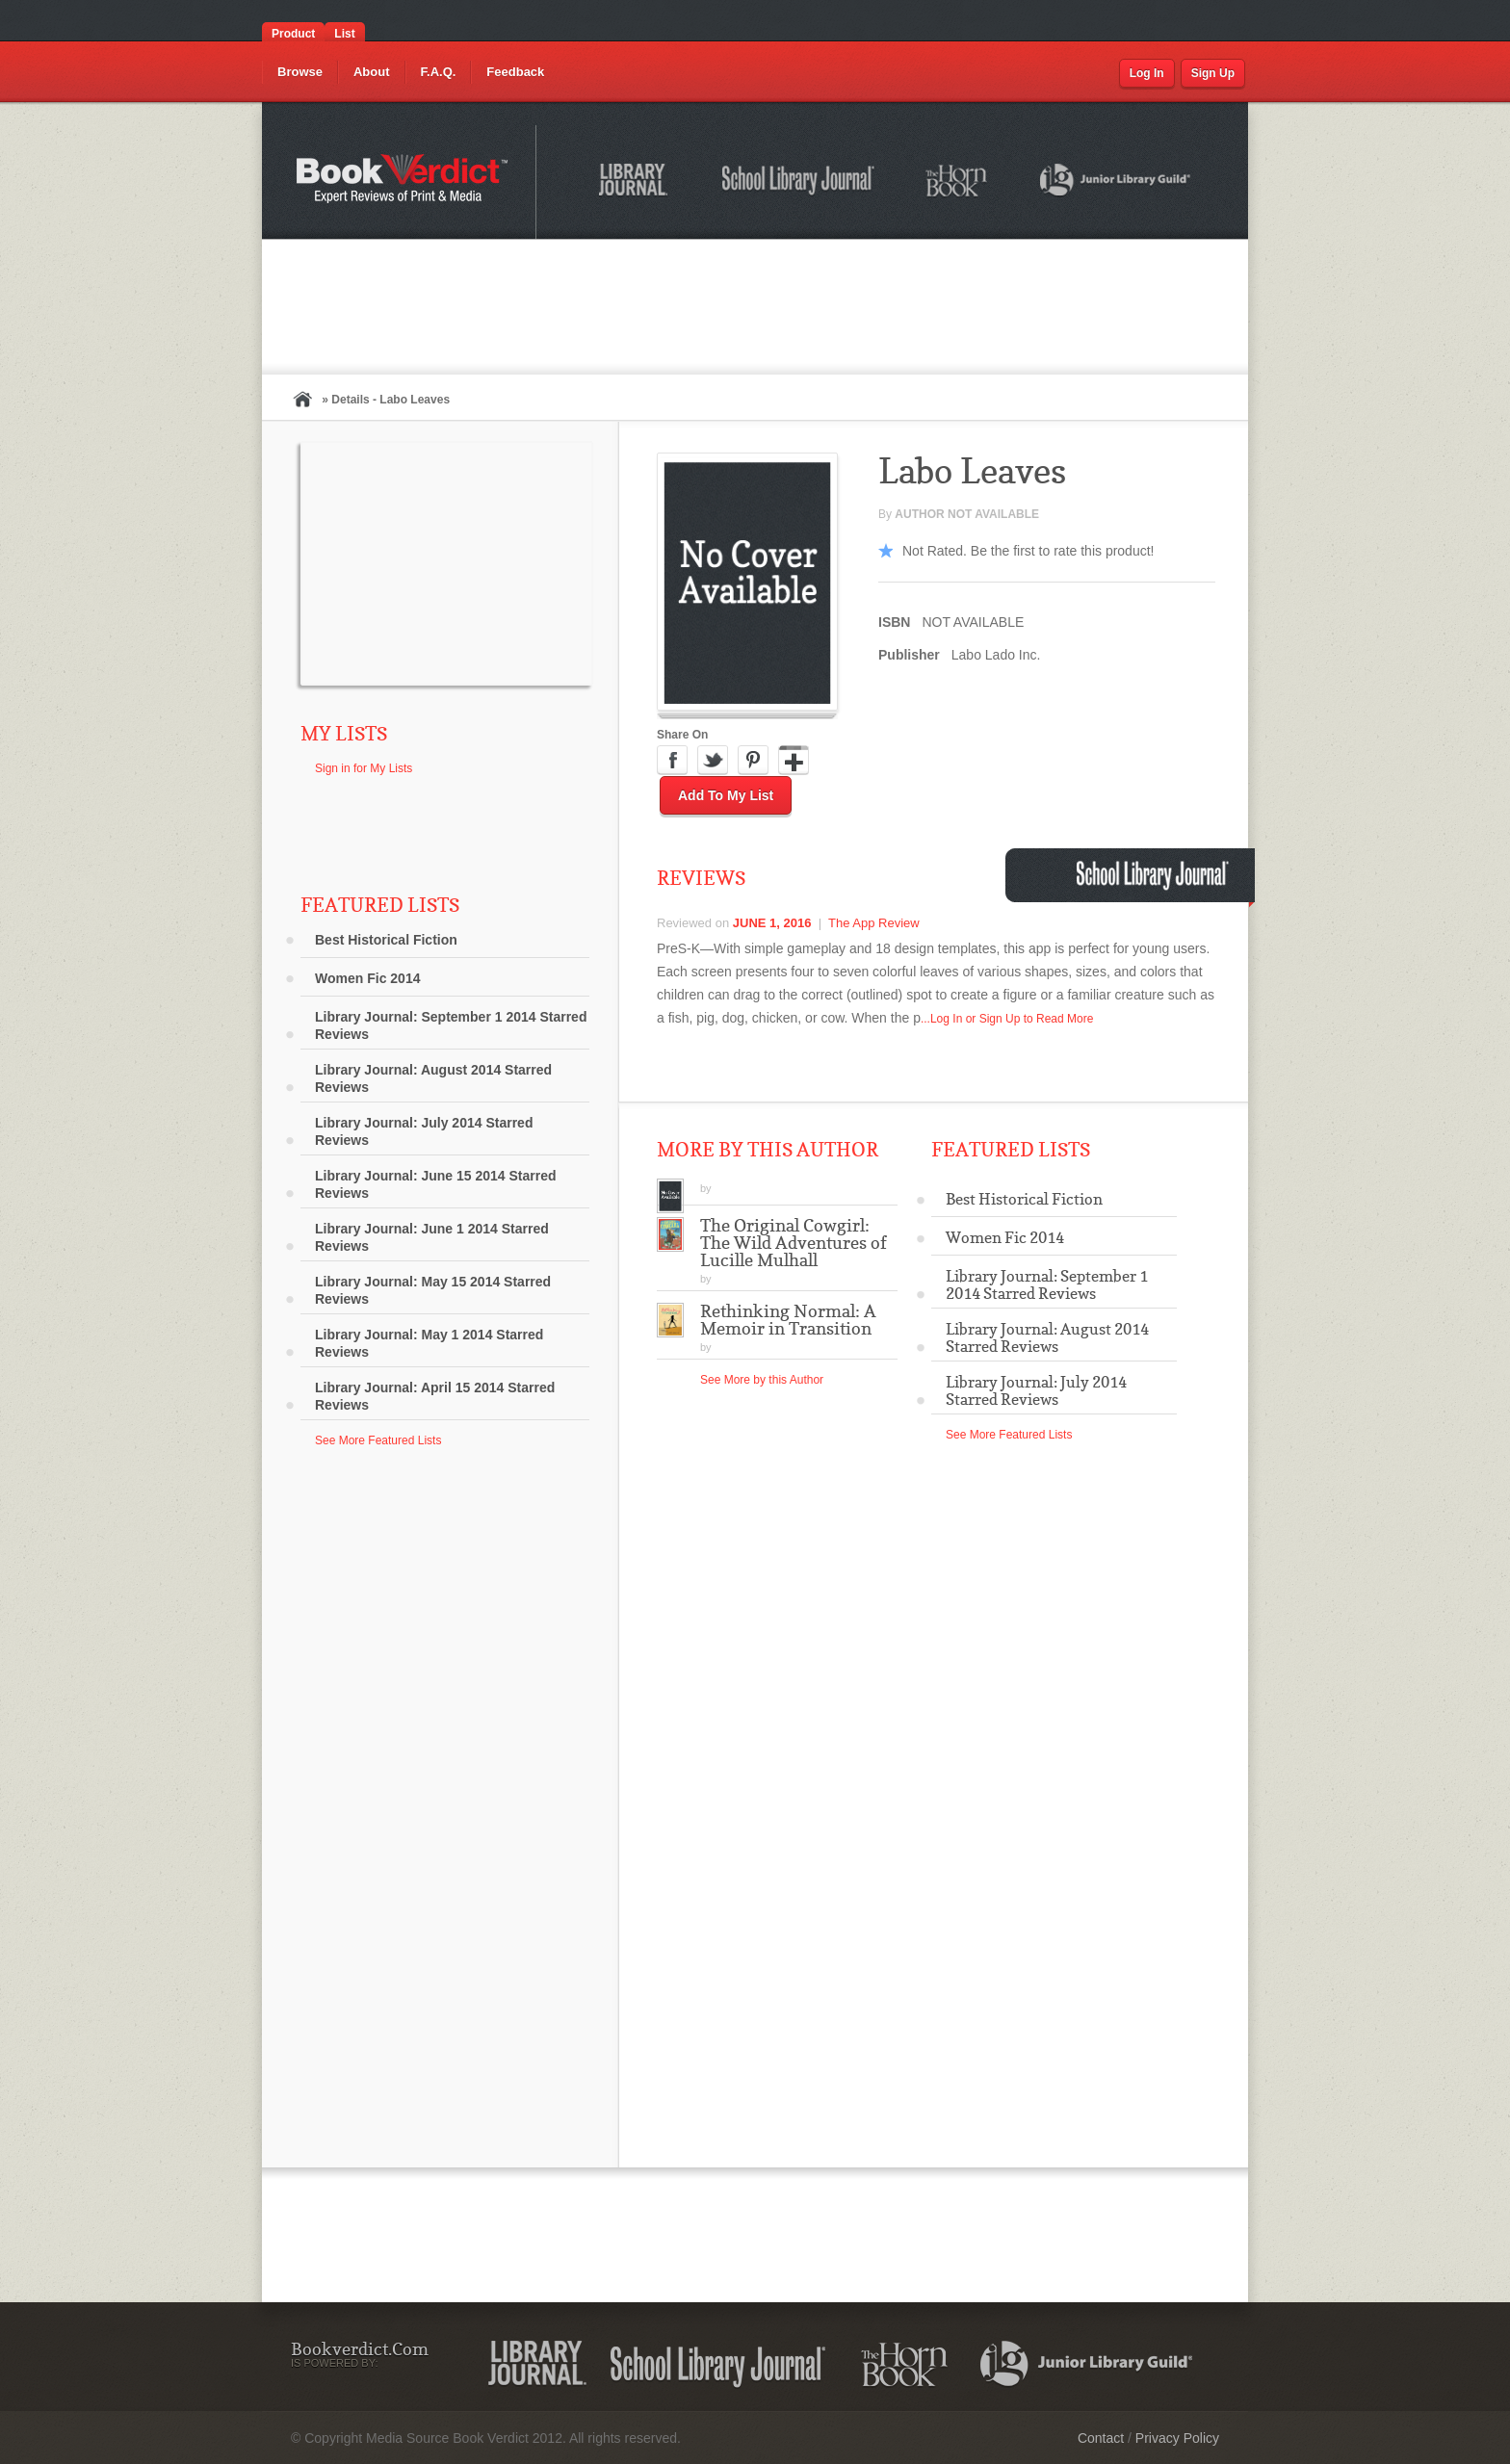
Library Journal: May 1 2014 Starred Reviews (429, 1343)
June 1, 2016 (772, 923)
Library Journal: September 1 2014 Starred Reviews (450, 1025)
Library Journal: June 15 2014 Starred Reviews (436, 1184)
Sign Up (1213, 73)
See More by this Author (761, 1380)
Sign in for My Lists (363, 768)
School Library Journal (799, 183)
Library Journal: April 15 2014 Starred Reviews (435, 1396)
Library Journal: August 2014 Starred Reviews (433, 1078)
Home (302, 399)
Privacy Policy (1177, 2438)
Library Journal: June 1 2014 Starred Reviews (432, 1237)
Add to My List (725, 795)
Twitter (712, 760)
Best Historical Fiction (386, 939)
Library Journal (636, 183)
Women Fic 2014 (367, 978)
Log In (1147, 73)
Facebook (672, 760)
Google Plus (793, 760)
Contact (1101, 2438)
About (371, 72)
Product (293, 33)
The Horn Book (957, 181)
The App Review (874, 923)
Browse (300, 72)
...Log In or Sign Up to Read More (1007, 1018)
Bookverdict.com (404, 182)
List (344, 33)
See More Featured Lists (378, 1440)
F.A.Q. (438, 72)
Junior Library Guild (1116, 183)
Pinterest (753, 760)
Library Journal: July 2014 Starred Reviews (424, 1131)
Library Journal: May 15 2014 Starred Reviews (433, 1290)
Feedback (515, 72)
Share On (682, 734)
